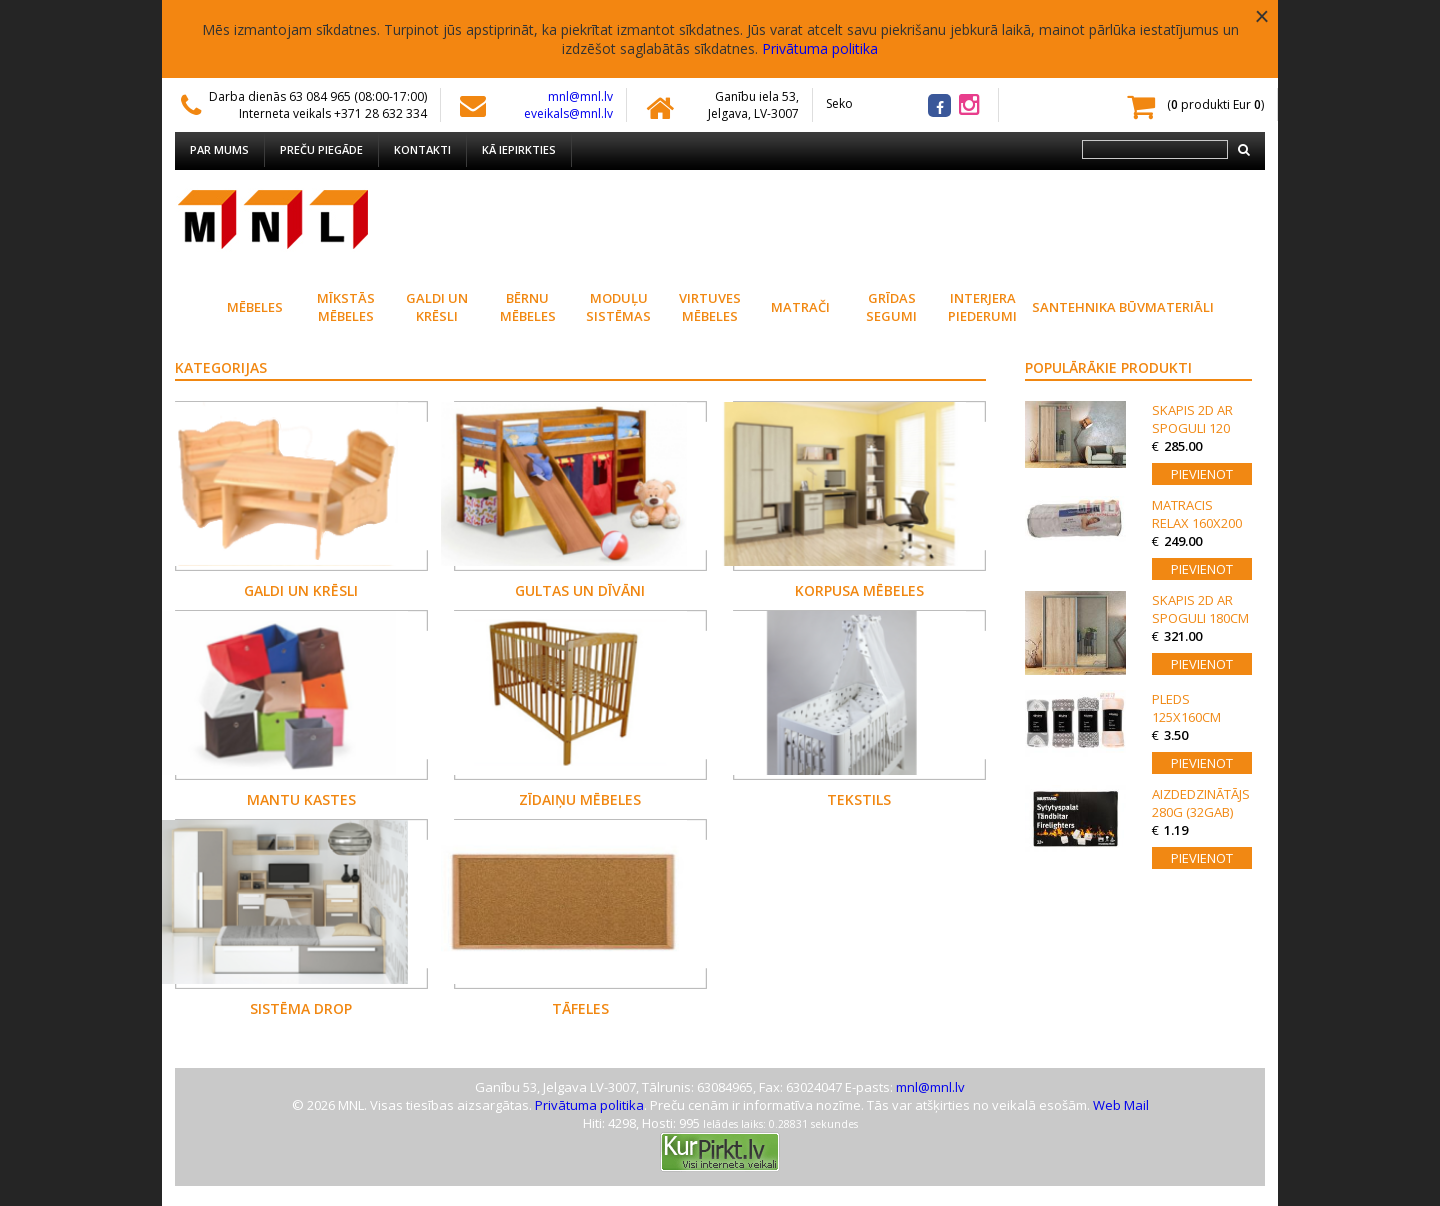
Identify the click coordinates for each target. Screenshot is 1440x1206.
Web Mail (1121, 1105)
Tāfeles (580, 1008)
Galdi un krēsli (437, 307)
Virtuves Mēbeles (710, 307)
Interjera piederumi (982, 307)
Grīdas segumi (891, 307)
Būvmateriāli (1164, 307)
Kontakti (422, 149)
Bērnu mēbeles (528, 307)
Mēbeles (255, 307)
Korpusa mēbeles (859, 590)
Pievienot (1202, 474)
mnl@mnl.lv (580, 96)
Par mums (219, 149)
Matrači (800, 307)
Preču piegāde (321, 149)
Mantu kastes (301, 799)
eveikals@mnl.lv (568, 113)
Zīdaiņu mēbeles (580, 799)
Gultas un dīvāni (580, 590)
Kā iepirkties (519, 149)
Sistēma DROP (301, 1008)
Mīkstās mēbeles (346, 307)
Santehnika (1074, 307)
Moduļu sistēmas (618, 307)
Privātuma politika (820, 48)
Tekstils (859, 799)
